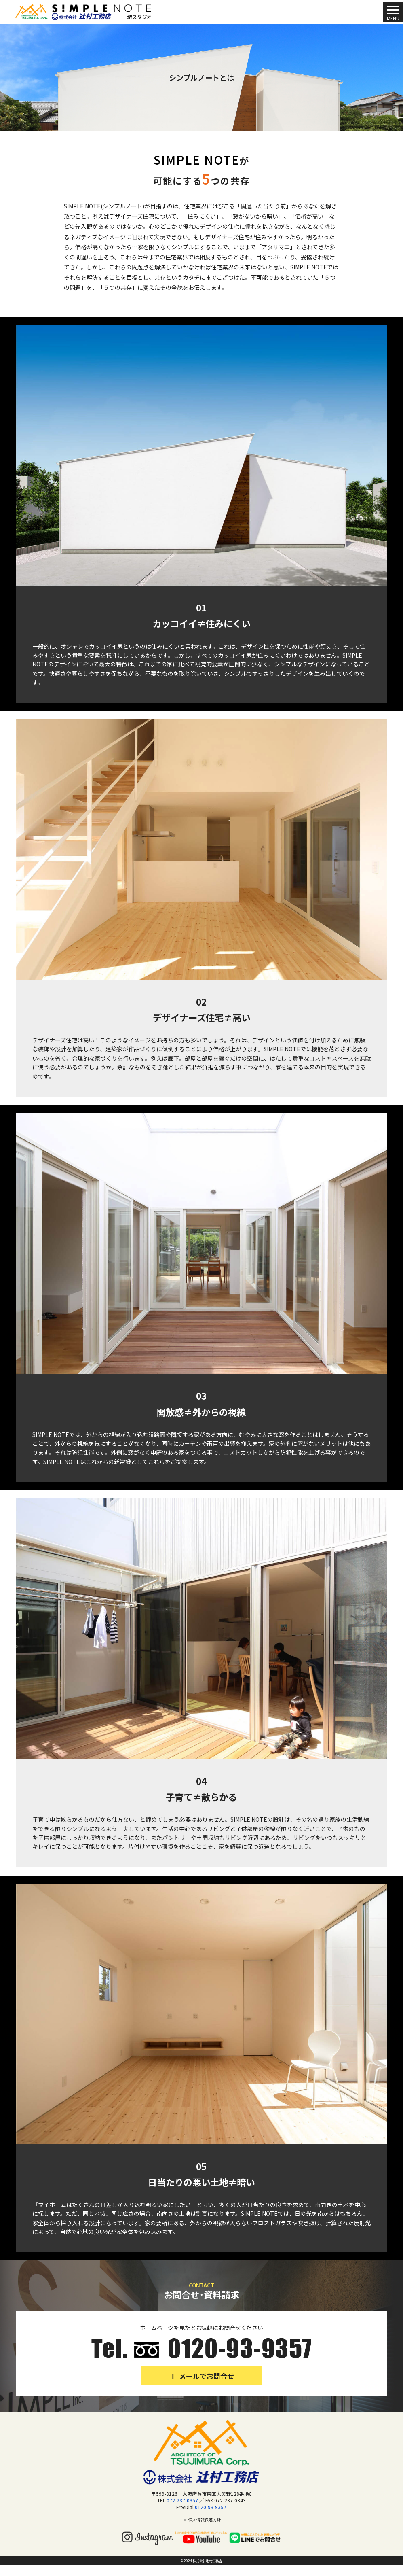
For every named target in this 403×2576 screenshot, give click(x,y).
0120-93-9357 (210, 2507)
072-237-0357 (182, 2500)
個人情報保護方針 (201, 2520)
